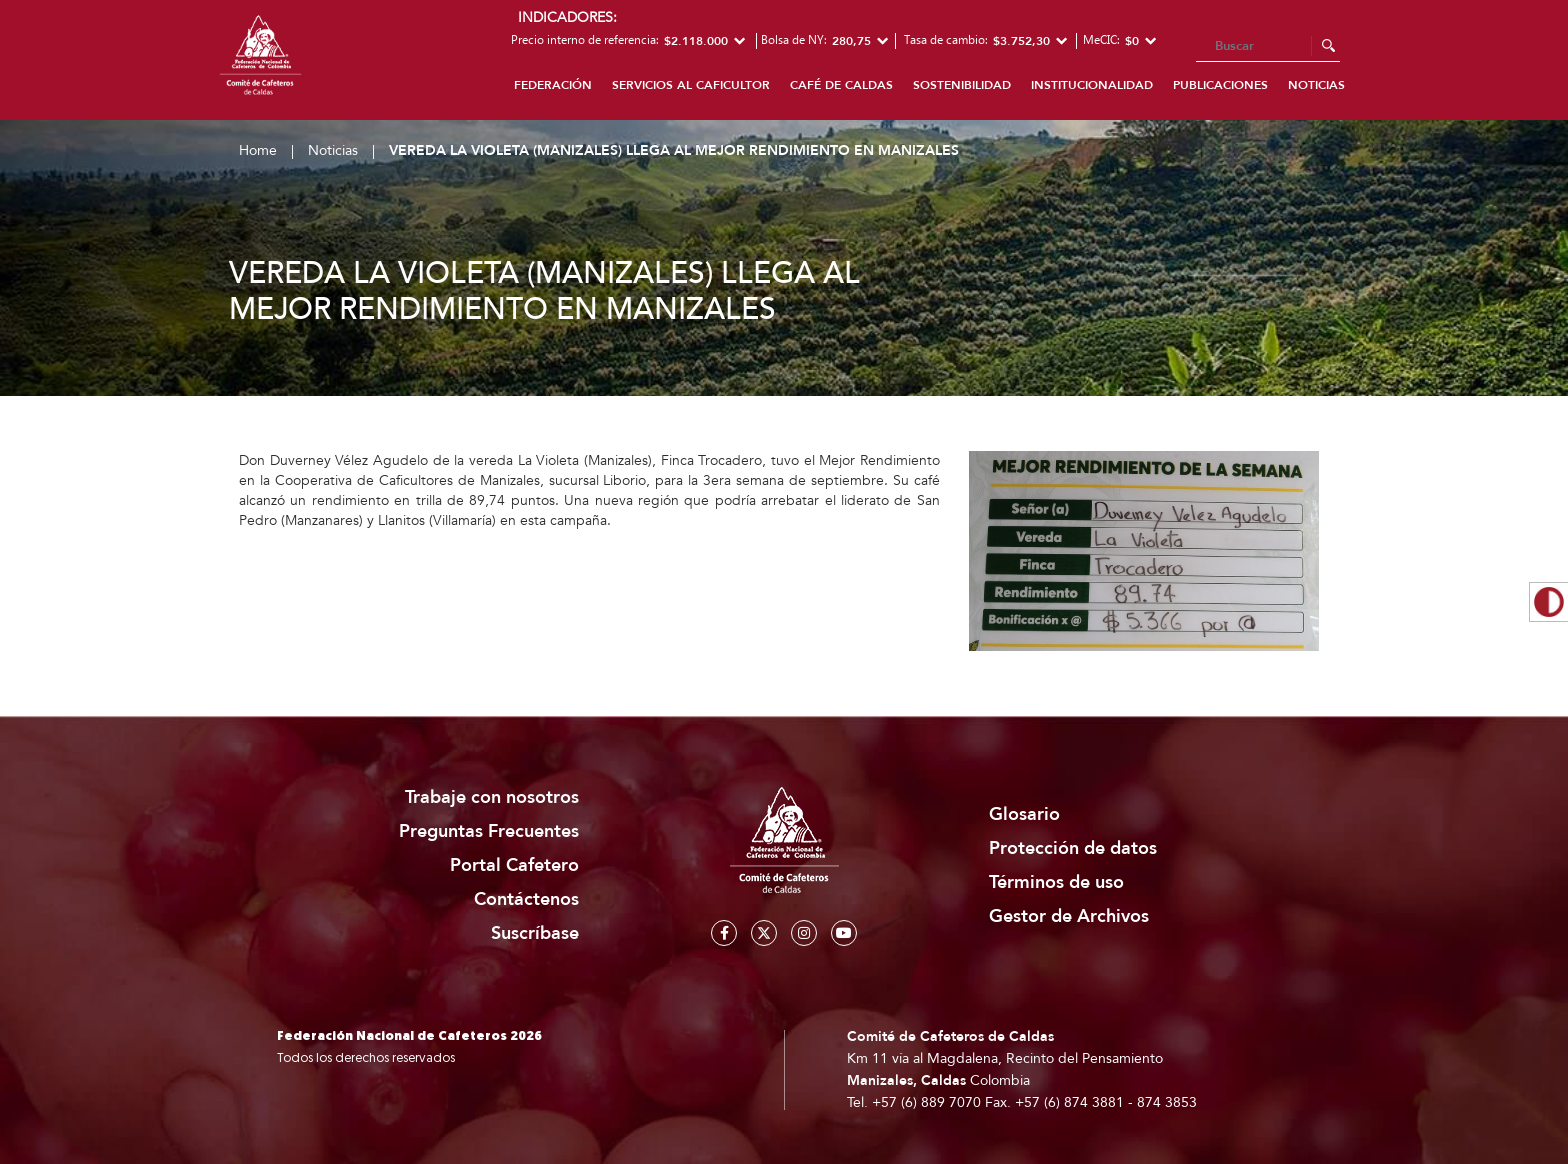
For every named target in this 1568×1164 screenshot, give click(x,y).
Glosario (1024, 814)
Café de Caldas (841, 85)
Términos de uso (1056, 882)
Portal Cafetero (514, 865)
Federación (553, 85)
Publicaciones (1220, 85)
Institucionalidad (1092, 85)
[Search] (1268, 47)
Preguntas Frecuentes (489, 831)
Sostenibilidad (962, 85)
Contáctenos (526, 899)
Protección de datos (1073, 848)
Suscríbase (535, 933)
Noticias (1316, 85)
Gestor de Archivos (1069, 916)
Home (258, 150)
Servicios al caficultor (691, 85)
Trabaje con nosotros (492, 797)
